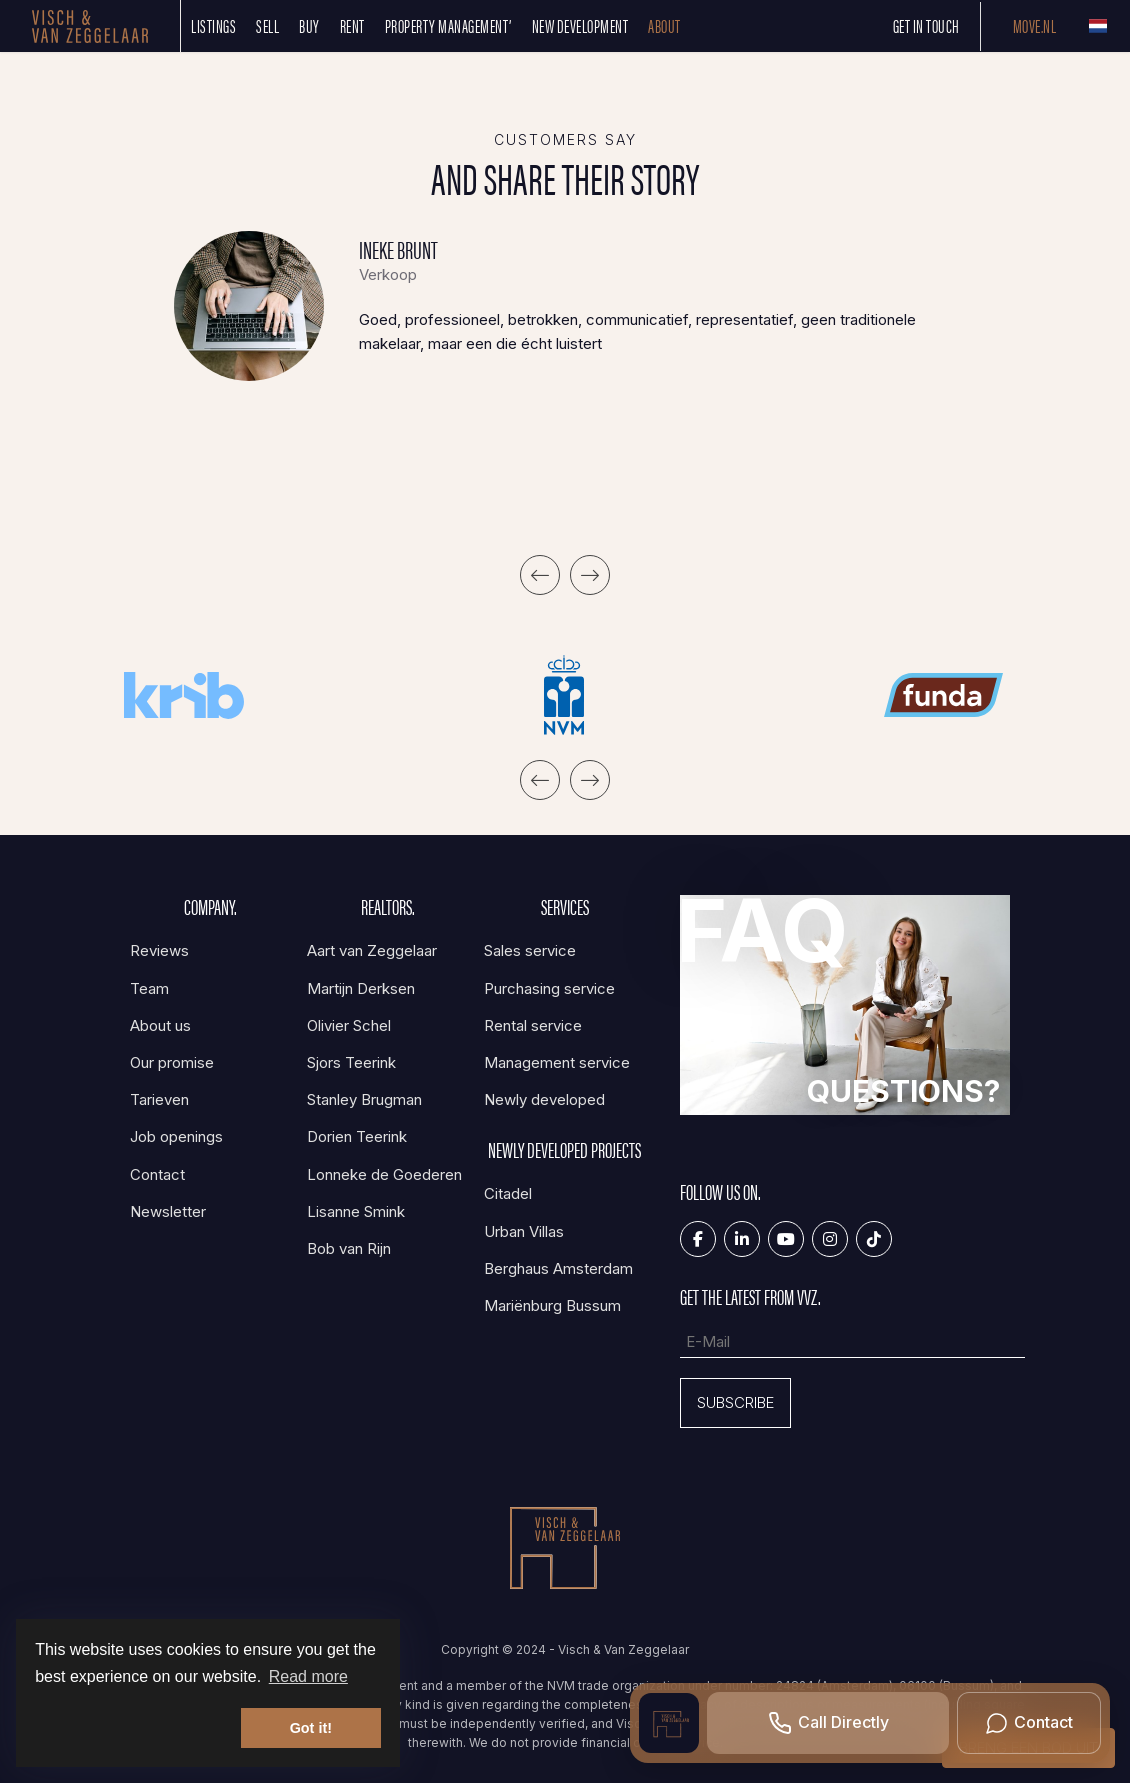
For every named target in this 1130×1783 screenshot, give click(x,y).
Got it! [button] (311, 1728)
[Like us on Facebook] (698, 1239)
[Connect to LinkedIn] (742, 1239)
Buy (309, 25)
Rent (352, 25)
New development (580, 25)
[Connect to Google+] (830, 1239)
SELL (267, 25)
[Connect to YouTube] (786, 1239)
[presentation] (540, 575)
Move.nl (1035, 25)
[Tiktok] (874, 1239)
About (664, 25)
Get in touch (926, 25)
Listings (213, 25)
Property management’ (448, 25)
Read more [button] (308, 1676)
